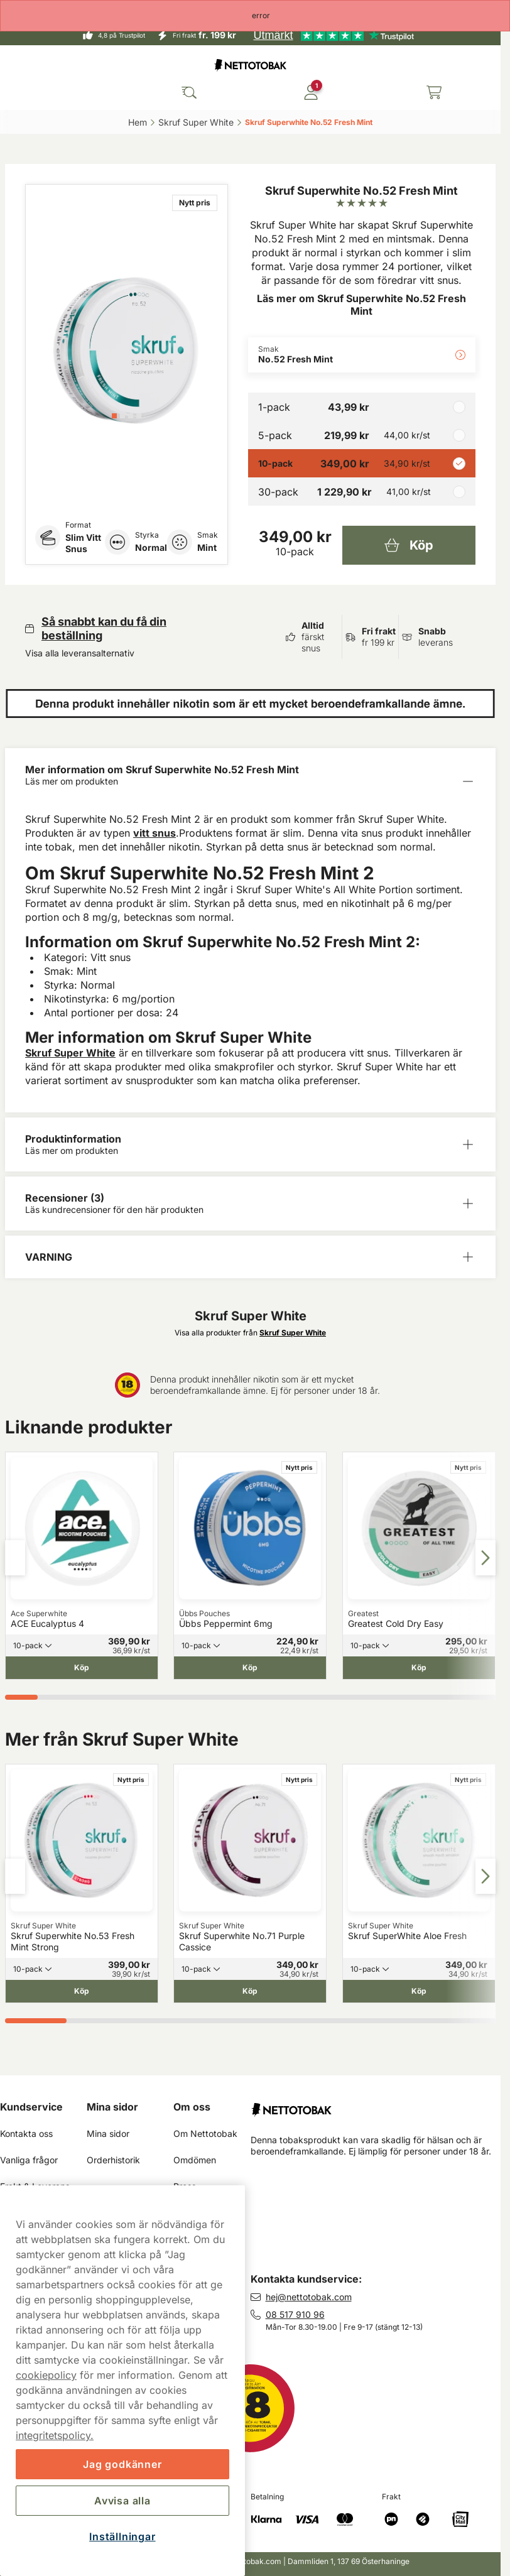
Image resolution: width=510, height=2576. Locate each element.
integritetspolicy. (55, 2435)
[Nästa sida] (485, 1557)
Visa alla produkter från (250, 1332)
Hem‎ (137, 122)
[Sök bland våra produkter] (189, 92)
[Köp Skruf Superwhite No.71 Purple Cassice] (250, 1991)
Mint (207, 547)
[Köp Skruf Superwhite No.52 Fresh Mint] (408, 545)
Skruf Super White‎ (196, 122)
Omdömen (194, 2160)
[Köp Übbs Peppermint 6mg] (250, 1667)
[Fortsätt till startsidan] (376, 2104)
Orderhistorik (113, 2160)
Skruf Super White (70, 1052)
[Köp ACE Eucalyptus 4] (82, 1667)
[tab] (114, 415)
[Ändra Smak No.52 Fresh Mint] (361, 354)
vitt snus (154, 833)
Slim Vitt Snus (83, 543)
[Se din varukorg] (434, 92)
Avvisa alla (122, 2500)
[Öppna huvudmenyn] (18, 92)
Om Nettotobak (205, 2133)
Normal (151, 547)
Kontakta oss (26, 2133)
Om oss (191, 2106)
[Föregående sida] (15, 1557)
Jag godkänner (122, 2464)
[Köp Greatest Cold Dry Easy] (419, 1667)
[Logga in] (310, 92)
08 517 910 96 (295, 2314)
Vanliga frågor (29, 2160)
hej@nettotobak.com (309, 2296)
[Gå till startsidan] (251, 65)
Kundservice (31, 2106)
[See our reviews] (333, 35)
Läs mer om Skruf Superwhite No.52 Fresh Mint (361, 304)
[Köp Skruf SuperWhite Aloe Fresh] (419, 1991)
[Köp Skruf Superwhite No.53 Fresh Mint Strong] (82, 1991)
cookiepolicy (46, 2375)
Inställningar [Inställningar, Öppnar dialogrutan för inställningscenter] (122, 2536)
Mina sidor (112, 2106)
